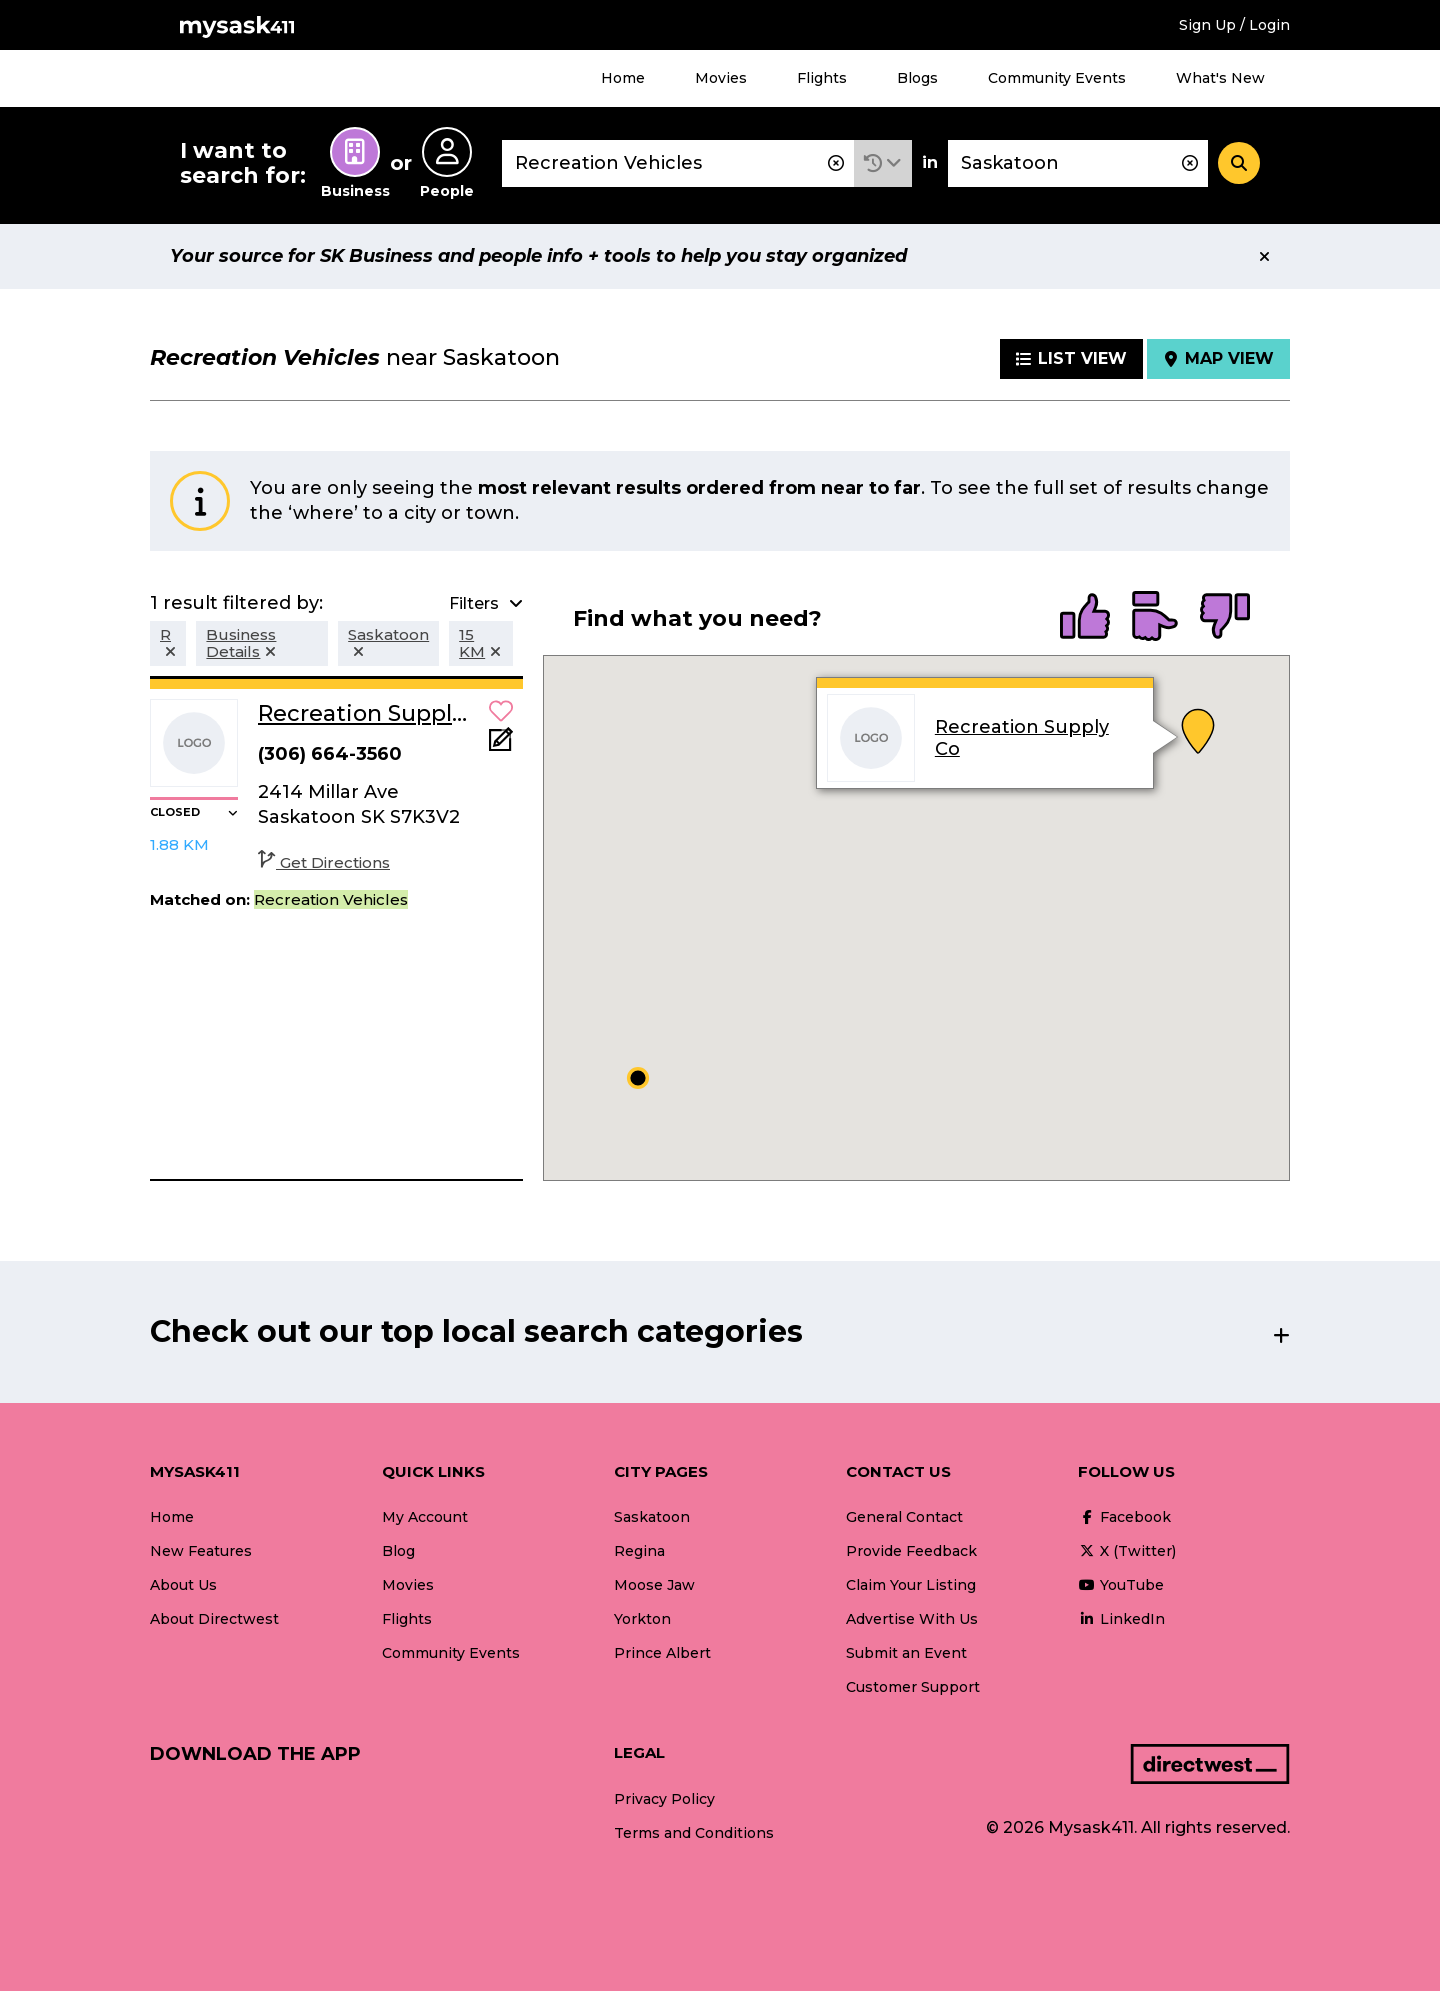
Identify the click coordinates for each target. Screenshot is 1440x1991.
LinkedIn (1121, 1619)
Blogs (917, 78)
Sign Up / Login (1234, 25)
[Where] (1078, 163)
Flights (822, 78)
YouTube (1121, 1585)
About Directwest (214, 1619)
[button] (883, 163)
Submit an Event (906, 1653)
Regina (639, 1551)
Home (623, 78)
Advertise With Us (912, 1619)
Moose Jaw (654, 1585)
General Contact (904, 1517)
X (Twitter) (1127, 1551)
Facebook (1124, 1517)
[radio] (1085, 618)
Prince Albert (662, 1653)
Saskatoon (652, 1517)
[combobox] (678, 163)
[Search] (1239, 163)
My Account (425, 1517)
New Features (201, 1551)
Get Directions (324, 862)
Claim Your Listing (911, 1585)
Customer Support (913, 1687)
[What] (678, 163)
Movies (721, 78)
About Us (183, 1585)
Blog (398, 1551)
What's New (1220, 78)
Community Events (1057, 78)
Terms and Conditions (694, 1833)
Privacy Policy (664, 1799)
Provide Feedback (911, 1551)
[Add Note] (501, 745)
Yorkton (642, 1619)
